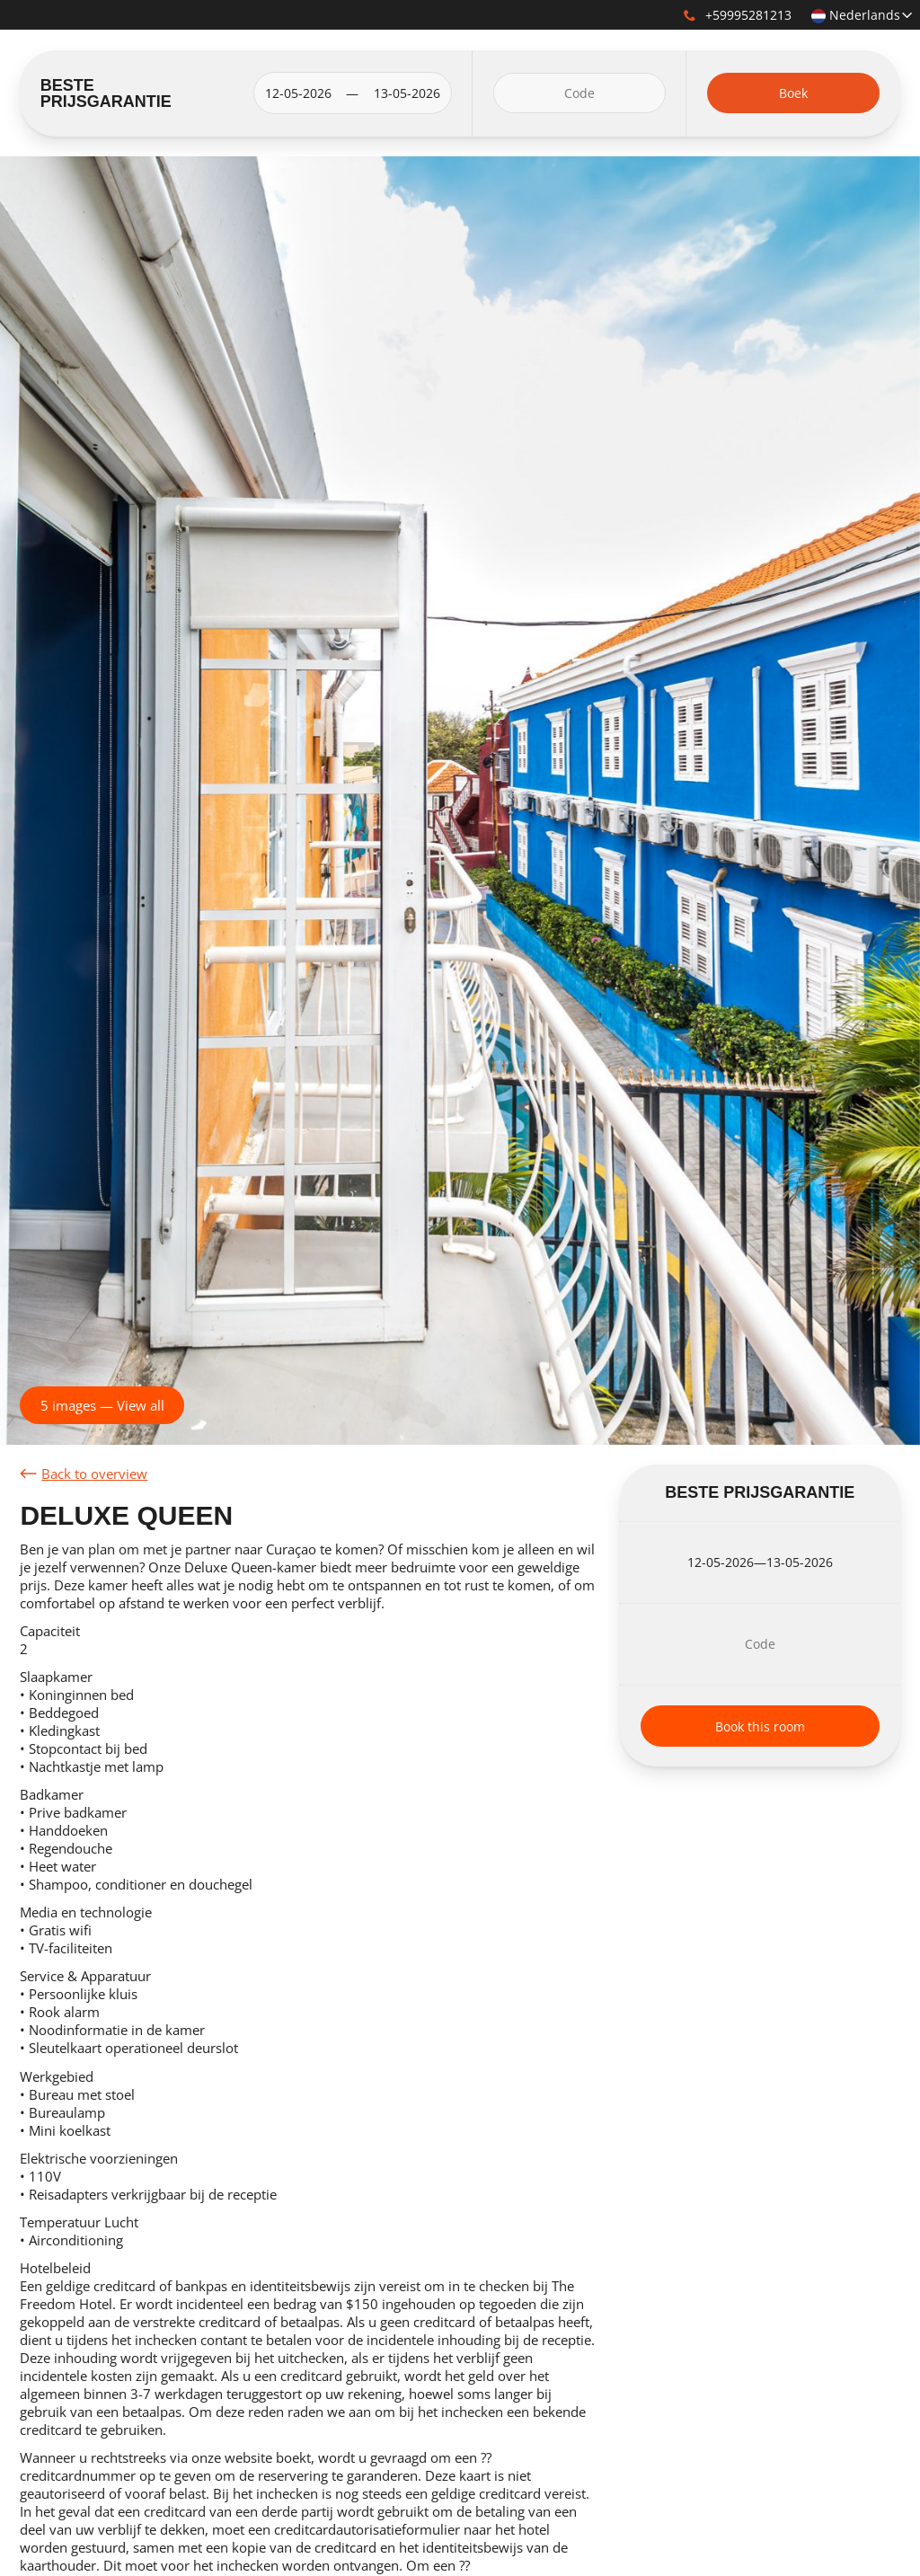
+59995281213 (738, 14)
